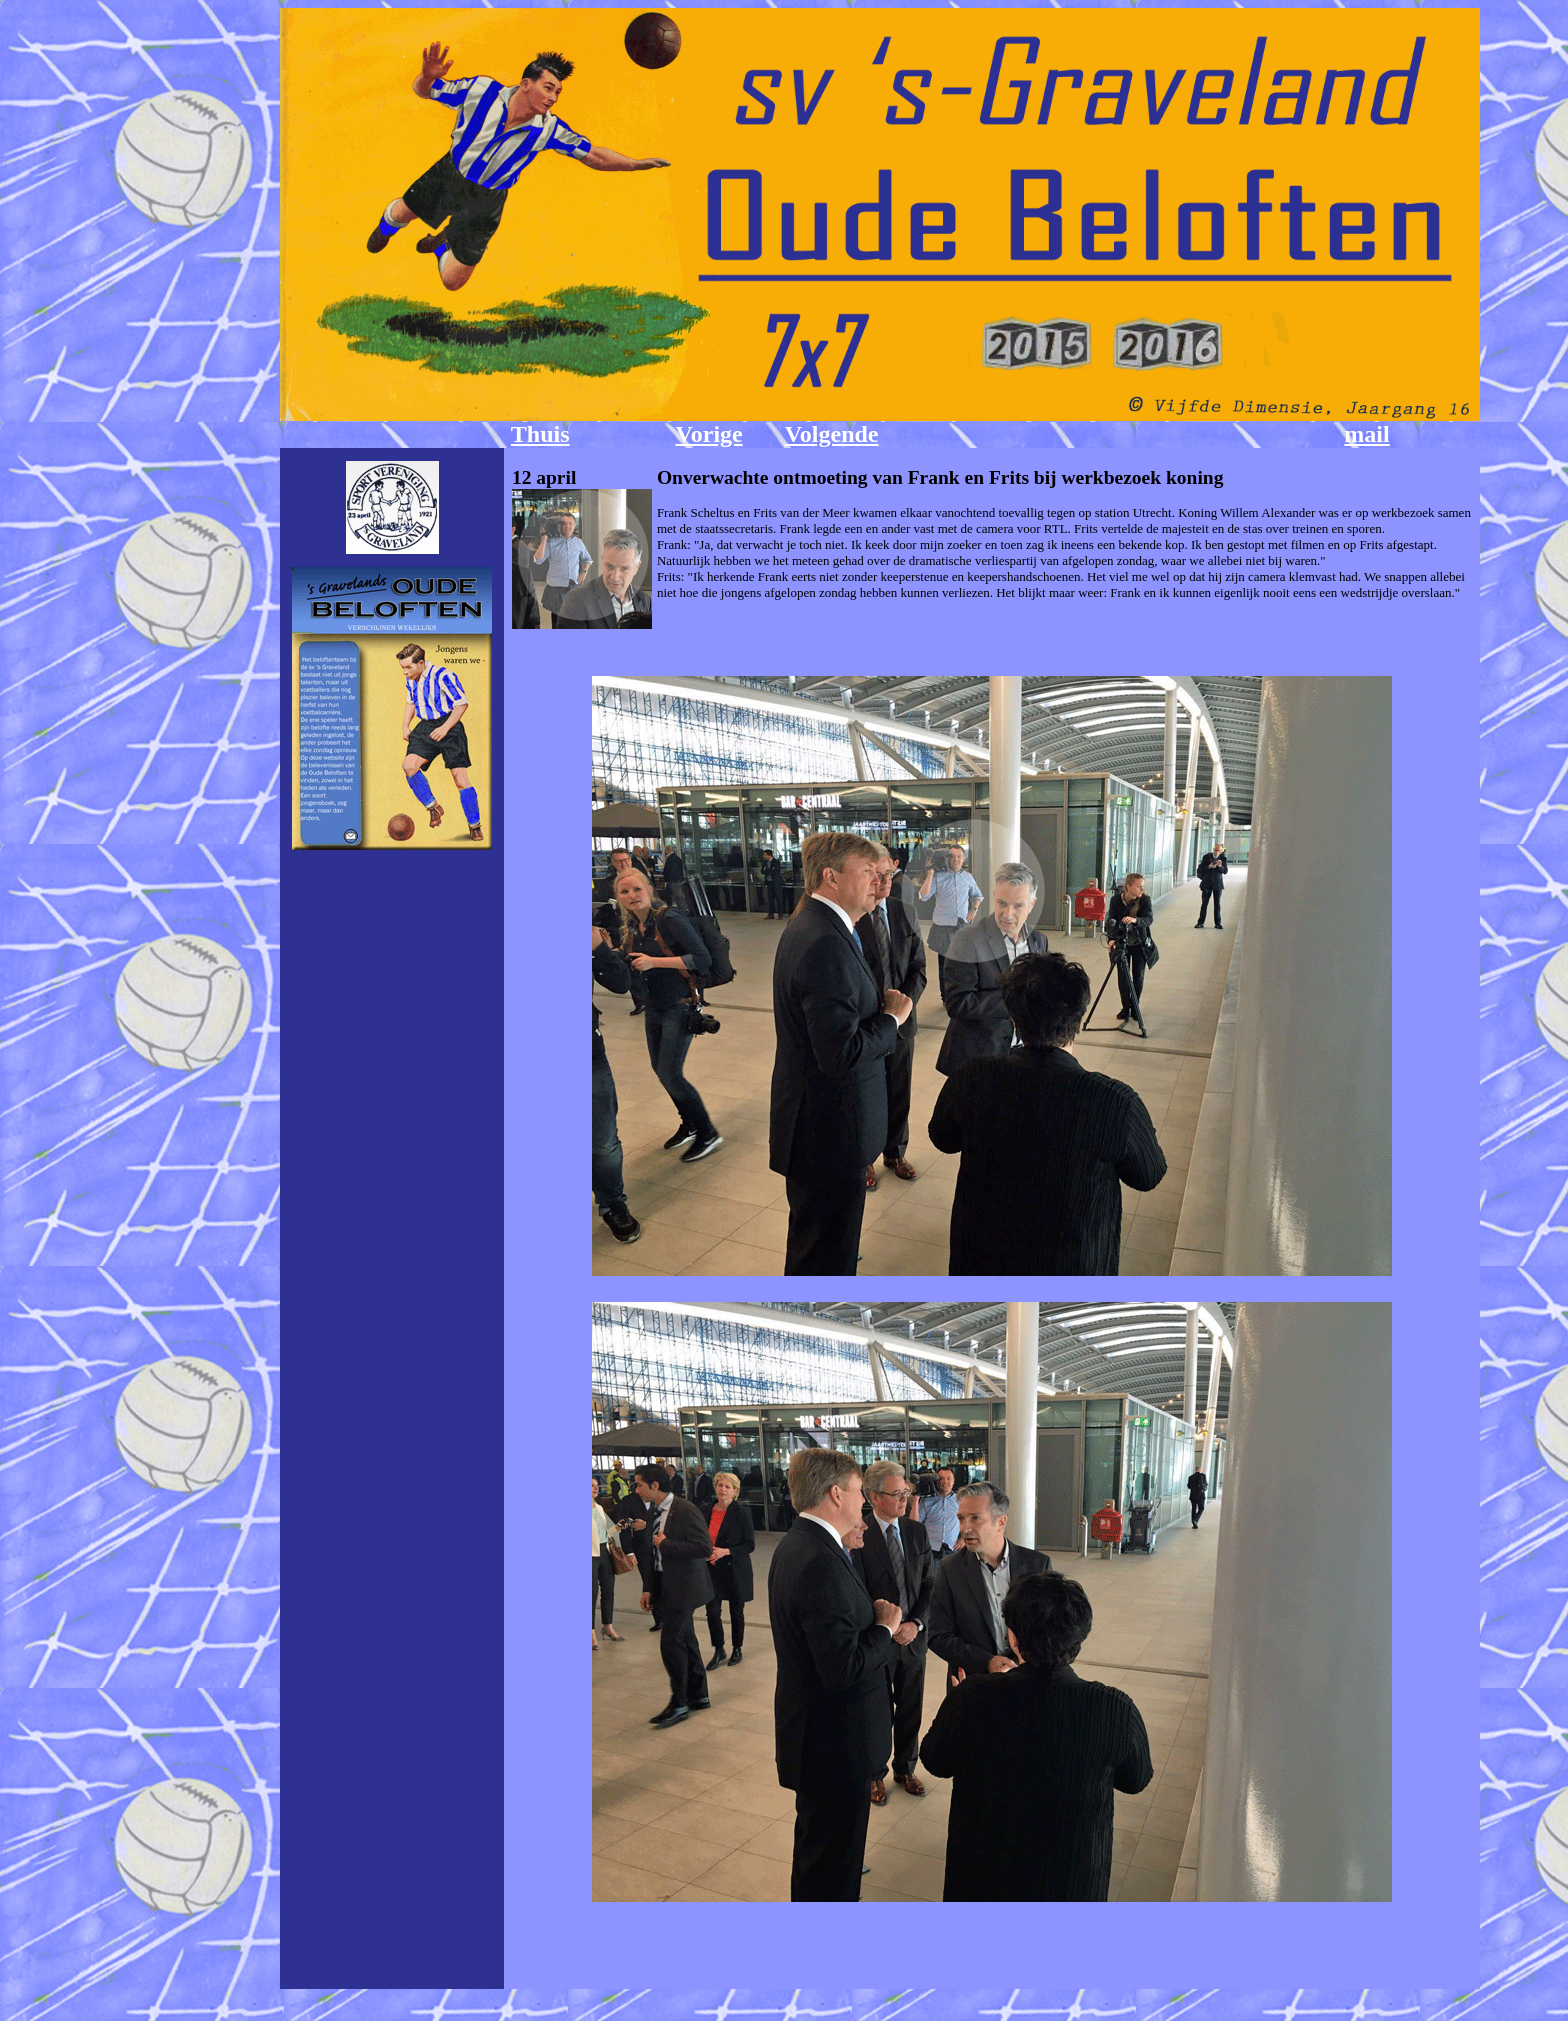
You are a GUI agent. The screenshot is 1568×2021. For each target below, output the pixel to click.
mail (1366, 434)
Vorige (709, 434)
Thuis (540, 434)
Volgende (832, 434)
